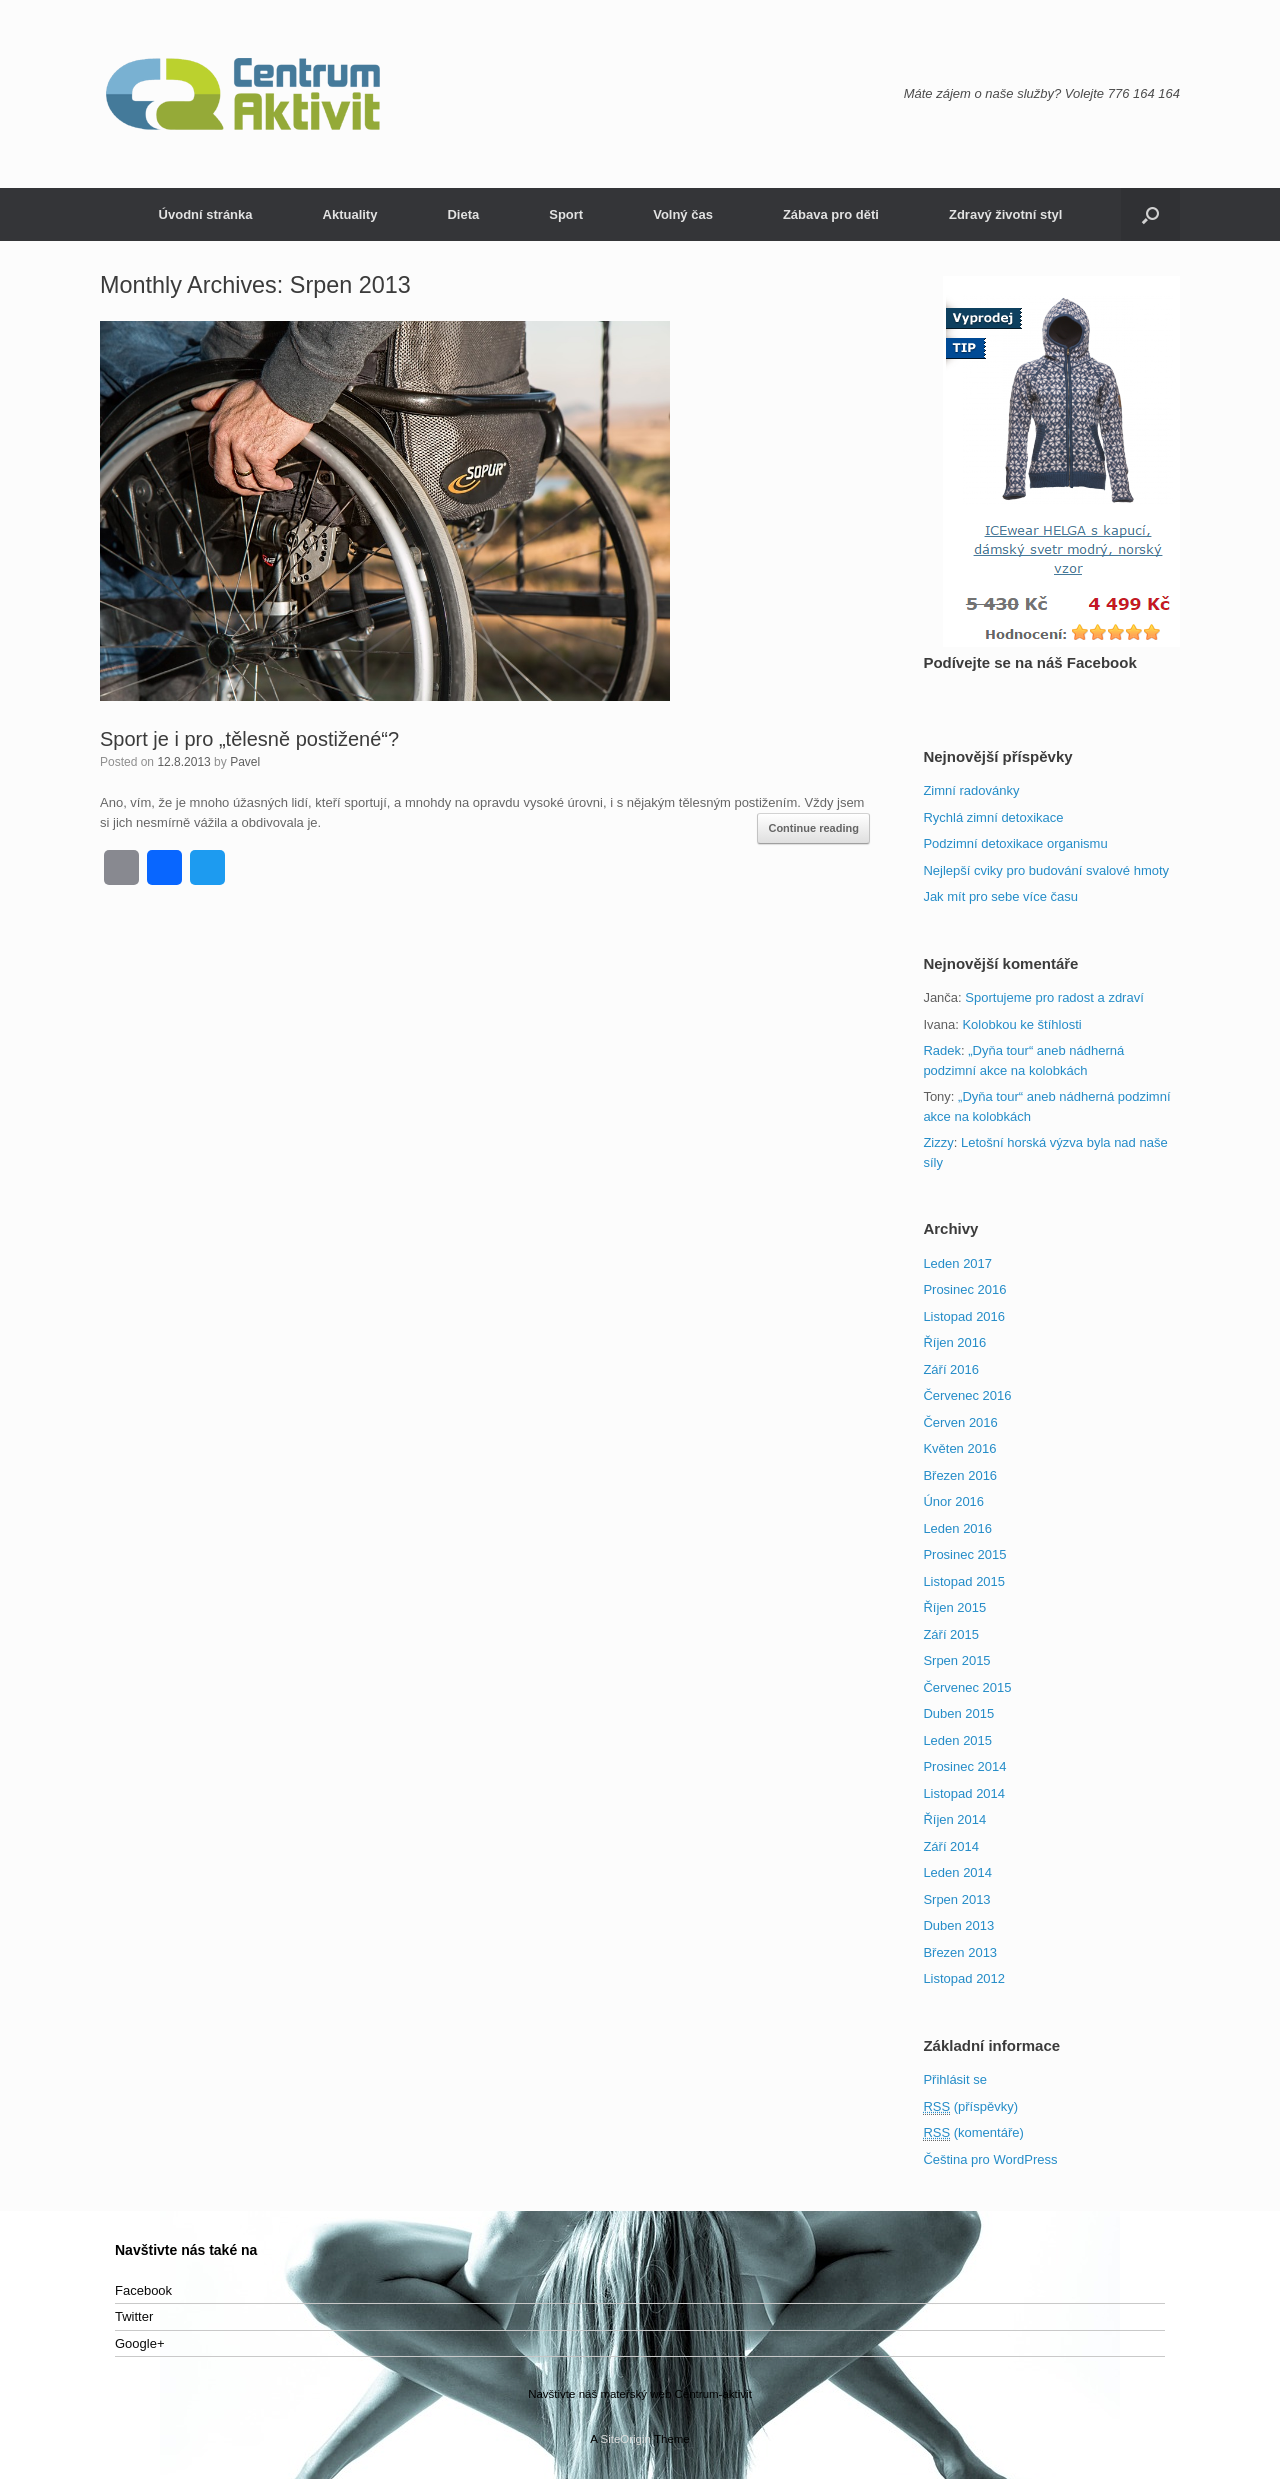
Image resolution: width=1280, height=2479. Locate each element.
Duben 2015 (958, 1713)
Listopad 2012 (964, 1978)
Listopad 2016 (964, 1316)
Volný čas (683, 214)
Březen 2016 (960, 1475)
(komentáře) (973, 2133)
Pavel (245, 762)
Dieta (463, 214)
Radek (942, 1050)
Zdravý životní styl (1005, 214)
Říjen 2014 (954, 1819)
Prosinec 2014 (964, 1766)
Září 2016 (951, 1369)
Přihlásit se (955, 2079)
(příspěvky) (970, 2107)
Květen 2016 (959, 1448)
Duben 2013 (958, 1925)
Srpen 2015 (956, 1660)
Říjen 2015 (954, 1607)
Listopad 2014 (964, 1793)
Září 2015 (951, 1634)
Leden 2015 (957, 1740)
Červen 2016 (960, 1422)
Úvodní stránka (206, 214)
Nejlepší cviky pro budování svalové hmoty (1046, 870)
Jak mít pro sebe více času (1000, 896)
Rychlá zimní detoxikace (993, 817)
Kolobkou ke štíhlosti (1021, 1024)
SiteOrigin (625, 2439)
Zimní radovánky (971, 790)
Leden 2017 (957, 1263)
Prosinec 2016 (964, 1289)
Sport (566, 214)
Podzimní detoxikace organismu (1015, 843)
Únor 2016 (953, 1501)
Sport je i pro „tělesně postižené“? (249, 739)
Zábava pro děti (831, 214)
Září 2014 (951, 1846)
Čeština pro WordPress (990, 2159)
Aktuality (350, 214)
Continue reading (813, 828)
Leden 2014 (957, 1872)
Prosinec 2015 (964, 1554)
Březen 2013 (960, 1952)
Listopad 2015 (964, 1581)
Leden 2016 (957, 1528)
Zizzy (938, 1142)
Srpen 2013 (956, 1899)
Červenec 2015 (967, 1687)
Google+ (140, 2343)
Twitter (134, 2316)
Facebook (143, 2290)
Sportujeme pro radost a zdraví (1054, 997)
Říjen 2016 (954, 1342)
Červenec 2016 (967, 1395)
